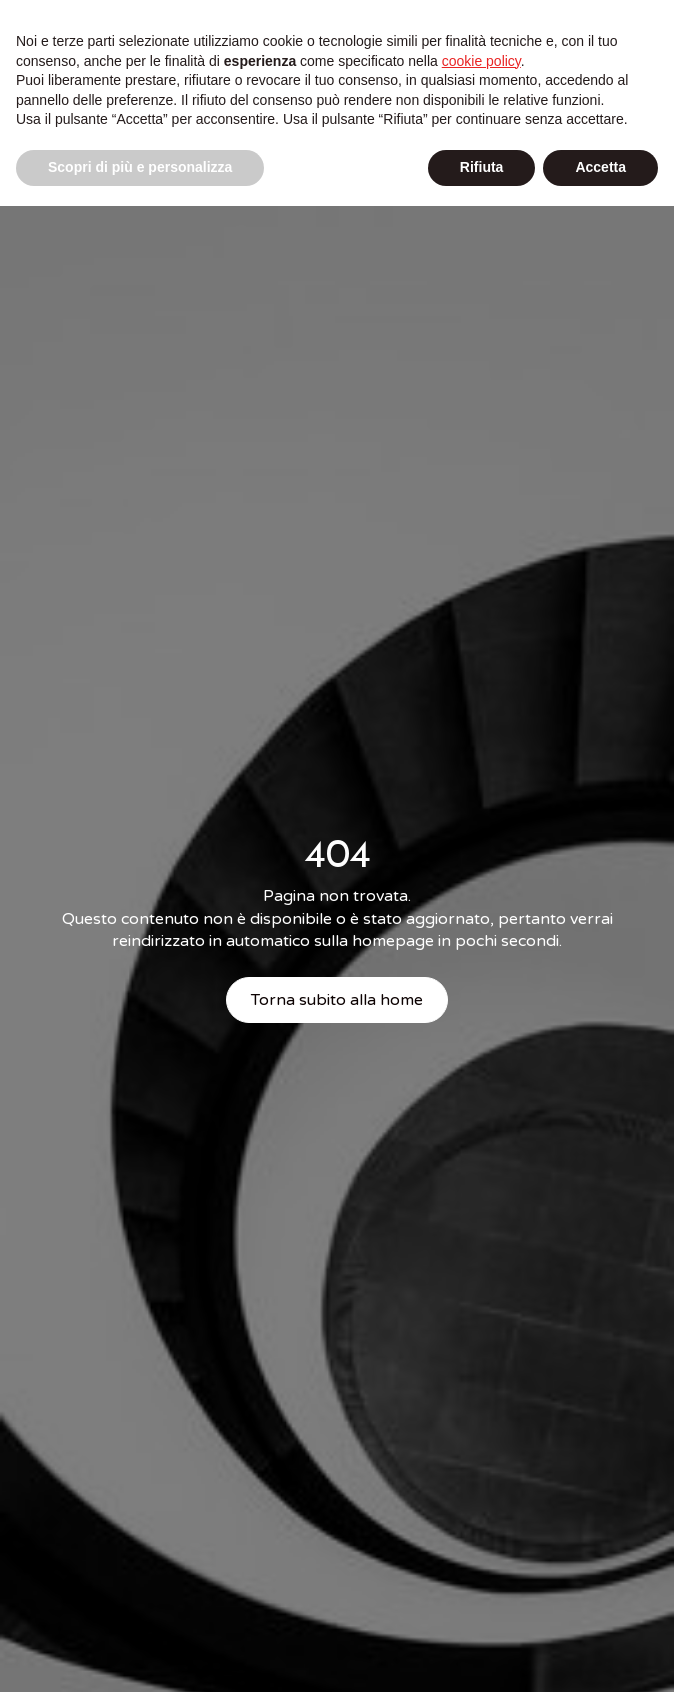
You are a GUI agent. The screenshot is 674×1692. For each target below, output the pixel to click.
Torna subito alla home (337, 1000)
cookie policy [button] (481, 61)
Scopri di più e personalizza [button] (140, 167)
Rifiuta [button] (482, 167)
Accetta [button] (600, 167)
